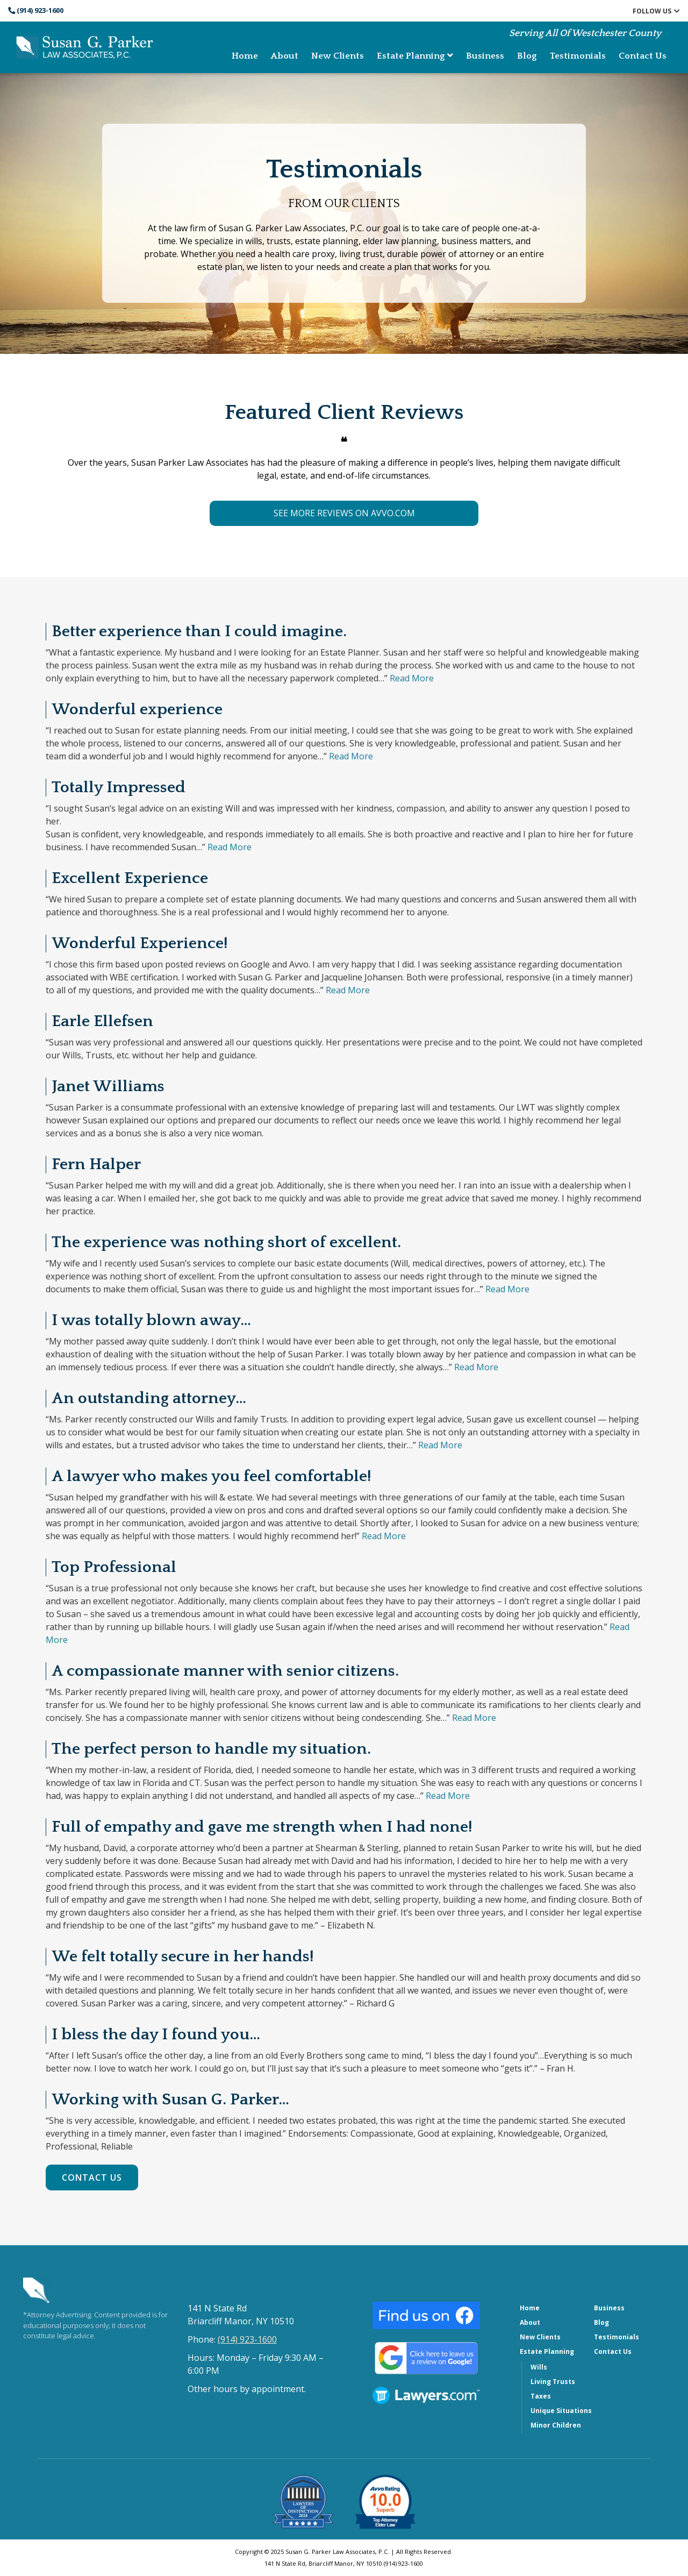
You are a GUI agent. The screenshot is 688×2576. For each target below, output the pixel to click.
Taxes (541, 2396)
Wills (539, 2367)
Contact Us (642, 56)
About (284, 56)
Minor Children (556, 2425)
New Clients (337, 56)
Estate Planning (415, 56)
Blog (527, 56)
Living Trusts (553, 2381)
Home (245, 56)
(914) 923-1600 (35, 10)
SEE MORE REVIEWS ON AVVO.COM (344, 513)
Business (485, 56)
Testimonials (578, 56)
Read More (412, 678)
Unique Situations (561, 2410)
